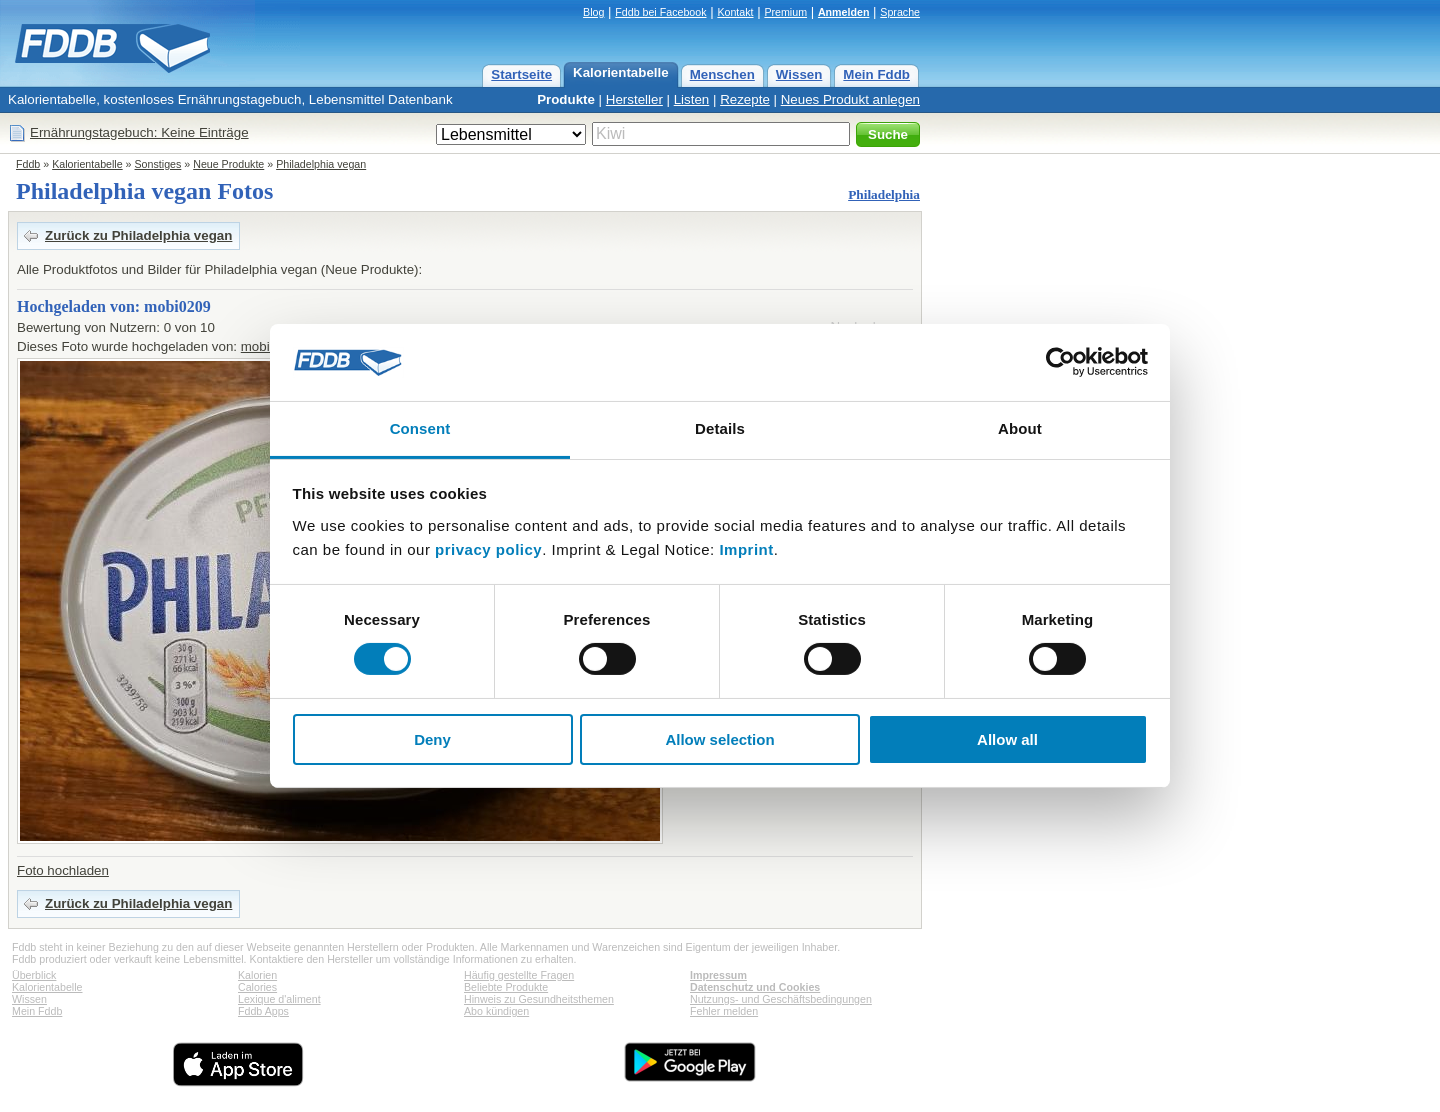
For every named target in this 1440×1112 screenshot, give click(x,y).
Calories (257, 987)
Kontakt (735, 12)
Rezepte (745, 99)
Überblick (34, 975)
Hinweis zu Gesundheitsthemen (539, 999)
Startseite (521, 74)
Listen (692, 99)
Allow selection (719, 739)
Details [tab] (720, 428)
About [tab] (1020, 428)
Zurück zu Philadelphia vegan (138, 235)
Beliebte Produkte (506, 987)
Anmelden (844, 12)
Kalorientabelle (621, 72)
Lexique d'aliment (279, 999)
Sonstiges (158, 164)
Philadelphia (884, 194)
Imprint (746, 549)
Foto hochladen (63, 870)
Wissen (799, 74)
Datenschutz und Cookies (755, 987)
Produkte (566, 99)
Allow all (1007, 739)
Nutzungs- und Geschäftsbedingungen (781, 999)
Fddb (28, 164)
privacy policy (488, 549)
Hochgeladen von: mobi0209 (114, 306)
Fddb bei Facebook (660, 12)
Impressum (718, 975)
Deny (432, 739)
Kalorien (257, 975)
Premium (785, 12)
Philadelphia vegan (321, 164)
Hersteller (634, 99)
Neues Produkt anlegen (850, 99)
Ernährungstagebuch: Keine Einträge (139, 132)
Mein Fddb (876, 74)
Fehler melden (724, 1011)
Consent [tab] (420, 428)
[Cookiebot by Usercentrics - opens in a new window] (1060, 362)
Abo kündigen (496, 1011)
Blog (593, 12)
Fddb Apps (263, 1011)
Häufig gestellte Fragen (519, 975)
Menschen (722, 74)
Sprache (900, 12)
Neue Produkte (228, 164)
